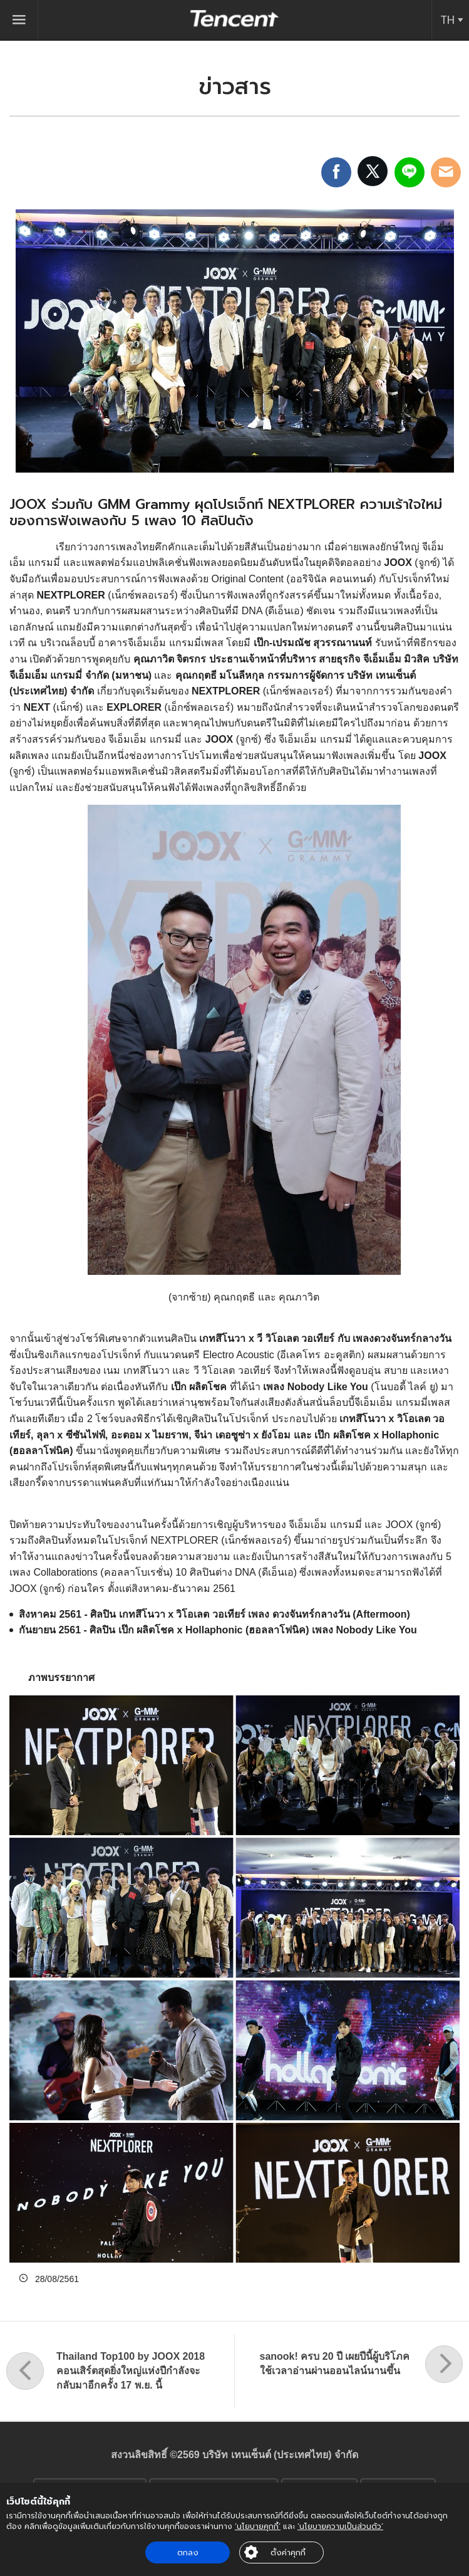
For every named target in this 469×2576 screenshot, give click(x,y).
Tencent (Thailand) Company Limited (235, 18)
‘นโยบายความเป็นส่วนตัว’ (340, 2526)
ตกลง (187, 2552)
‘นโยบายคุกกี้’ (258, 2526)
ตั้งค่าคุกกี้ (288, 2552)
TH (447, 20)
